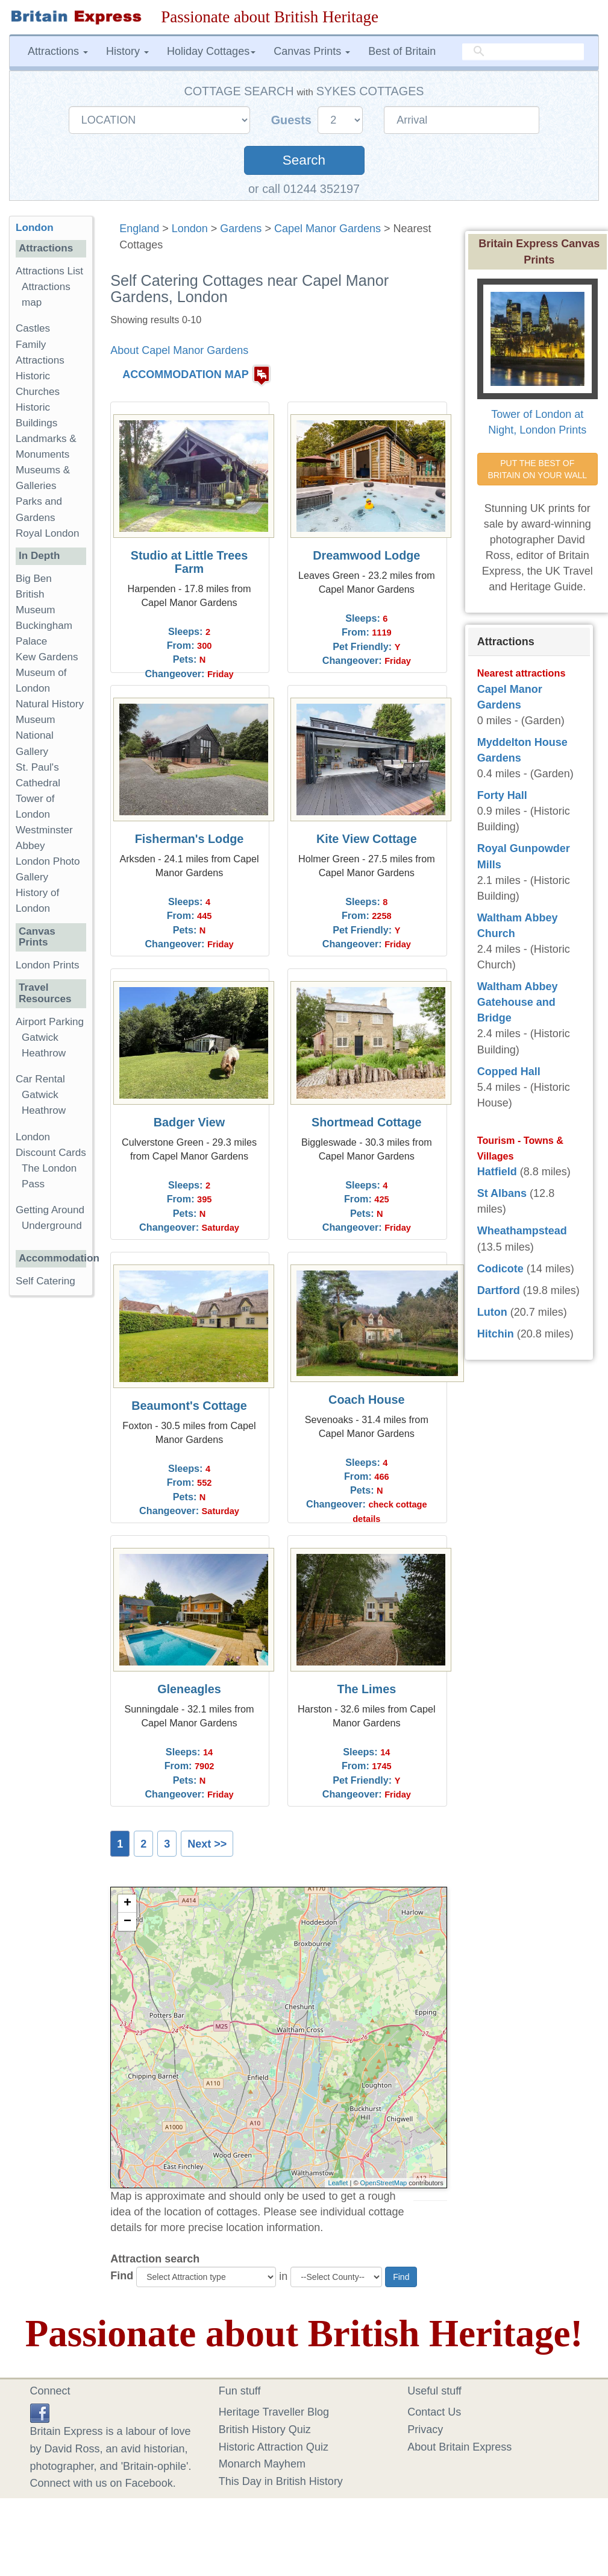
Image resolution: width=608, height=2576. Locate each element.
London (190, 229)
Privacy (425, 2429)
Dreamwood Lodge (366, 555)
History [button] (127, 51)
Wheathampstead (522, 1231)
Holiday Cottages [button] (211, 51)
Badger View (189, 1122)
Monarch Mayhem (262, 2464)
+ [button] (127, 1904)
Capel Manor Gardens (327, 229)
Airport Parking (50, 1022)
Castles (33, 328)
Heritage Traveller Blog (274, 2412)
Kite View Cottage (366, 838)
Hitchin (495, 1334)
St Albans (502, 1193)
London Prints (47, 965)
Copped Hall (509, 1071)
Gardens (241, 229)
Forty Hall (502, 795)
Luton (492, 1312)
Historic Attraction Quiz (273, 2447)
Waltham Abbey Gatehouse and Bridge (517, 1002)
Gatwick (40, 1037)
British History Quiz (265, 2429)
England (139, 229)
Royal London (48, 533)
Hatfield (497, 1172)
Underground (52, 1225)
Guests (293, 120)
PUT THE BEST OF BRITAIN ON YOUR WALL (537, 469)
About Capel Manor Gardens (179, 350)
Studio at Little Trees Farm (189, 562)
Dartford (498, 1290)
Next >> (207, 1844)
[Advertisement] (57, 1491)
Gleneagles (189, 1689)
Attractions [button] (58, 51)
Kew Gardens (47, 657)
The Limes (366, 1689)
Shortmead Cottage (366, 1122)
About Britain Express (459, 2447)
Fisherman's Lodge (189, 838)
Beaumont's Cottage (189, 1405)
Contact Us (434, 2412)
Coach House (366, 1399)
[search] (523, 52)
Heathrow (44, 1053)
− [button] (127, 1922)
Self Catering (45, 1281)
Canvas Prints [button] (312, 51)
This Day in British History (281, 2481)
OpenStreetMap (383, 2182)
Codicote (500, 1269)
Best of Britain (402, 51)
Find (121, 2276)
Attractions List (49, 271)
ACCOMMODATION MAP (185, 375)
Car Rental (40, 1079)
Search (304, 160)
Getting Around (50, 1210)
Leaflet (338, 2182)
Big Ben (34, 578)
